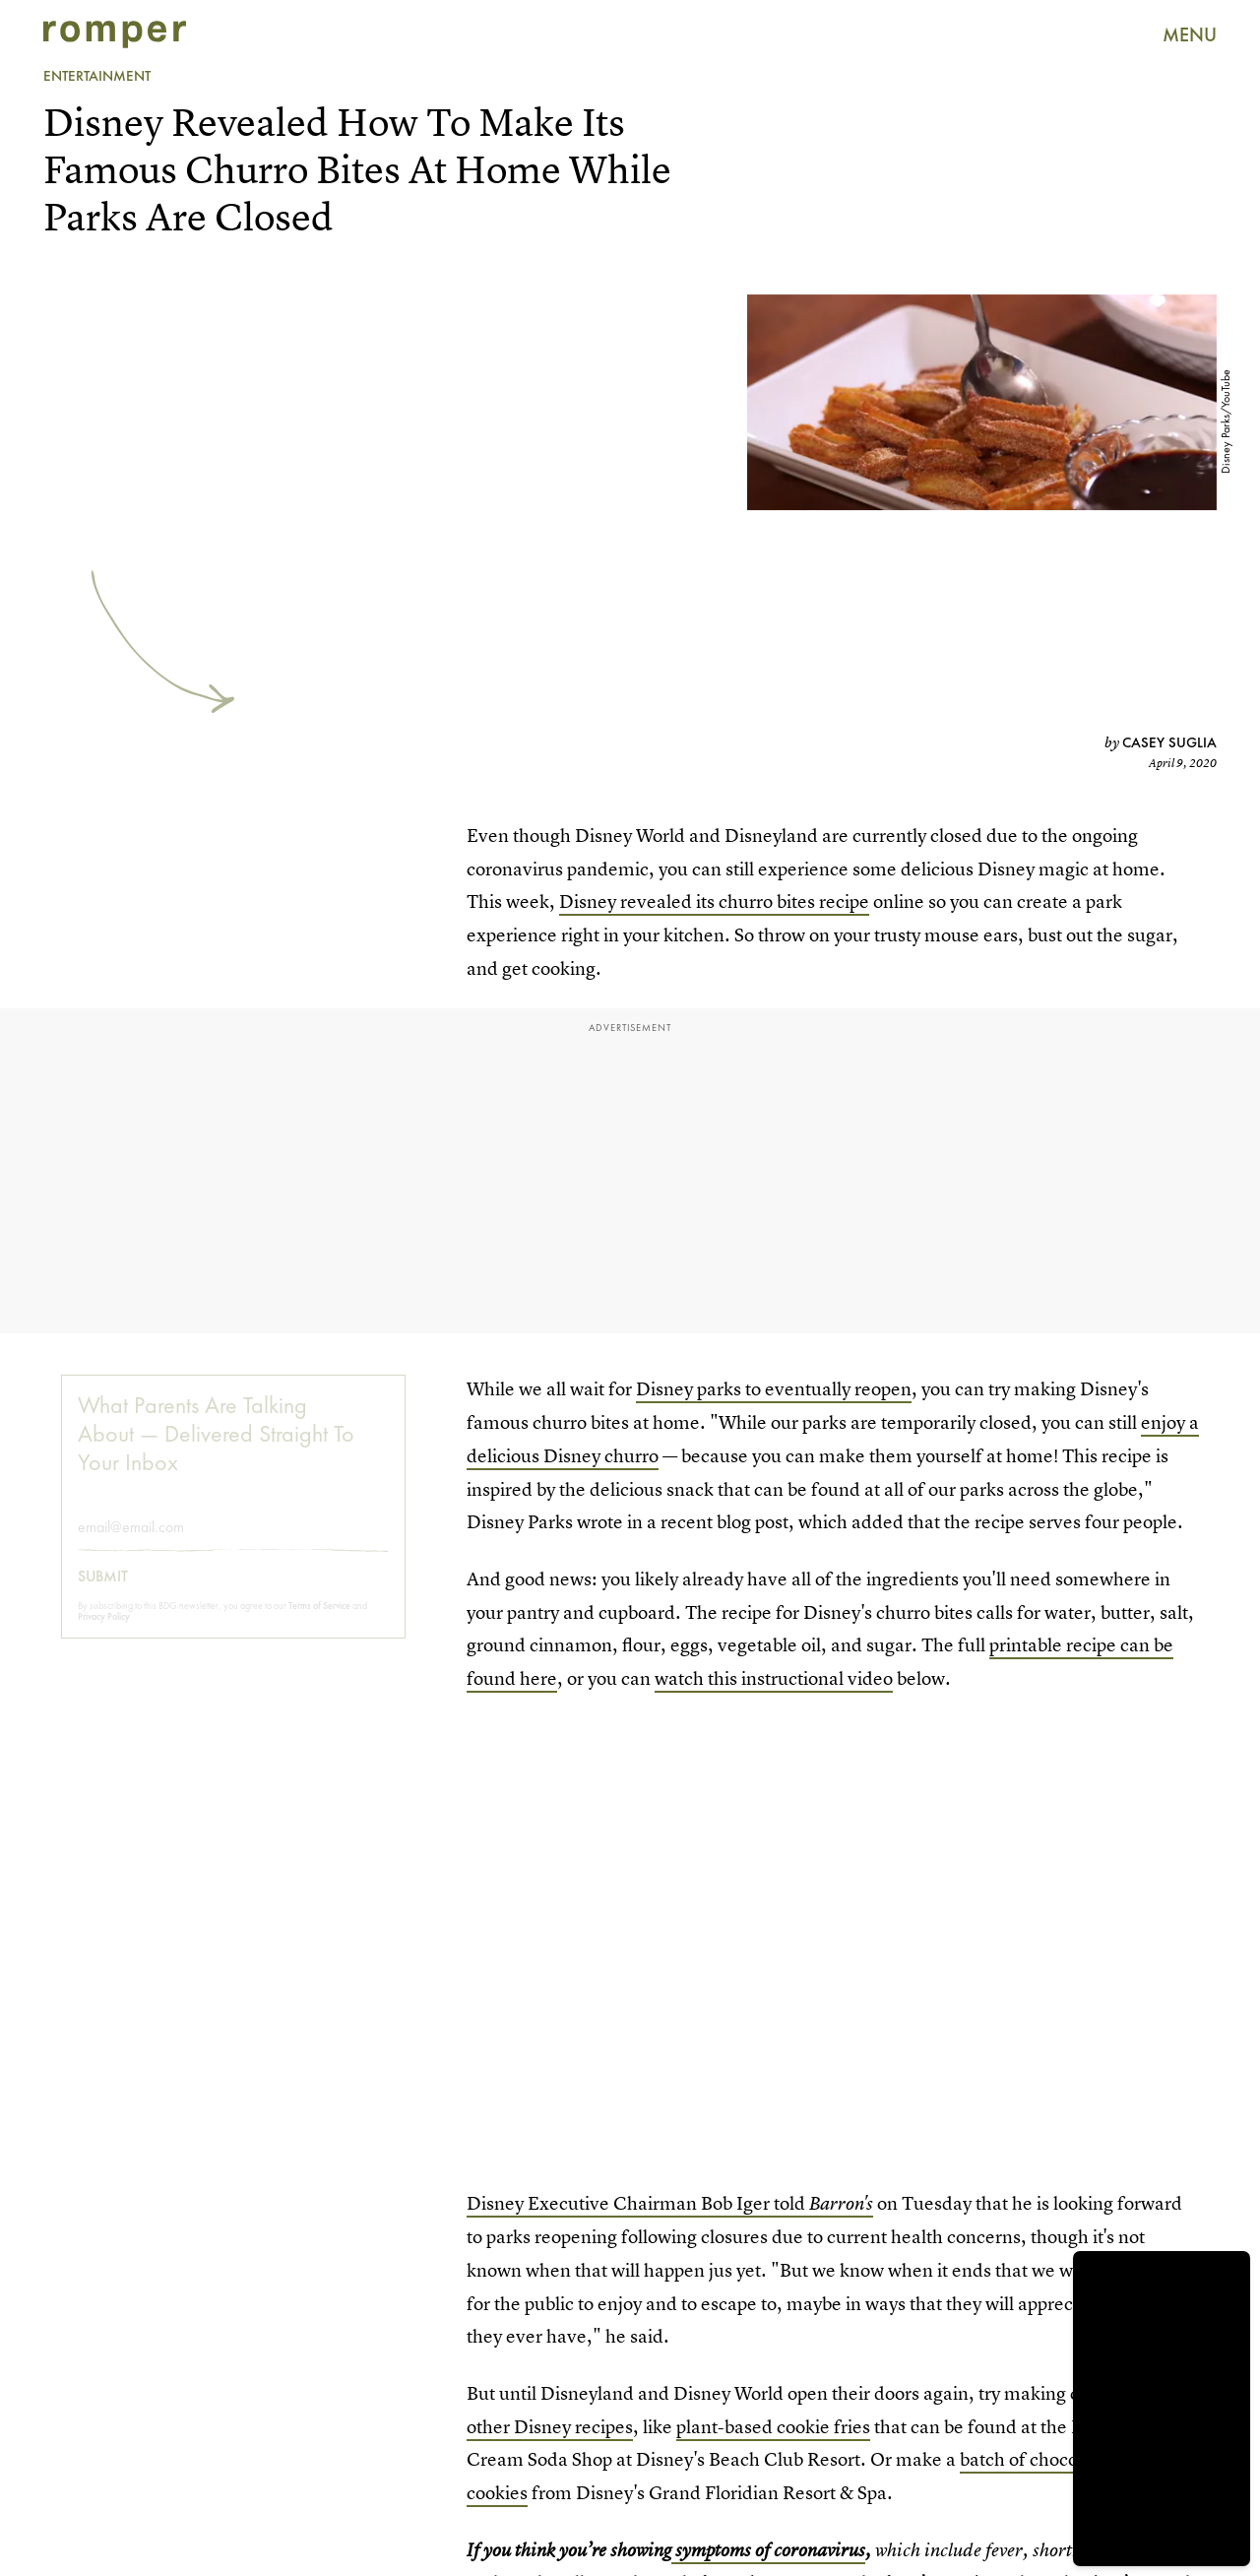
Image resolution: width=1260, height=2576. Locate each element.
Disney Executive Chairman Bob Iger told (670, 2203)
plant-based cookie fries (773, 2427)
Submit (103, 1590)
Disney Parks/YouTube (1225, 422)
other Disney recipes (550, 2427)
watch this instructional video (774, 1678)
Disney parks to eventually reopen (774, 1389)
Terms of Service (319, 1619)
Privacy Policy (104, 1630)
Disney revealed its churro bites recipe (714, 901)
